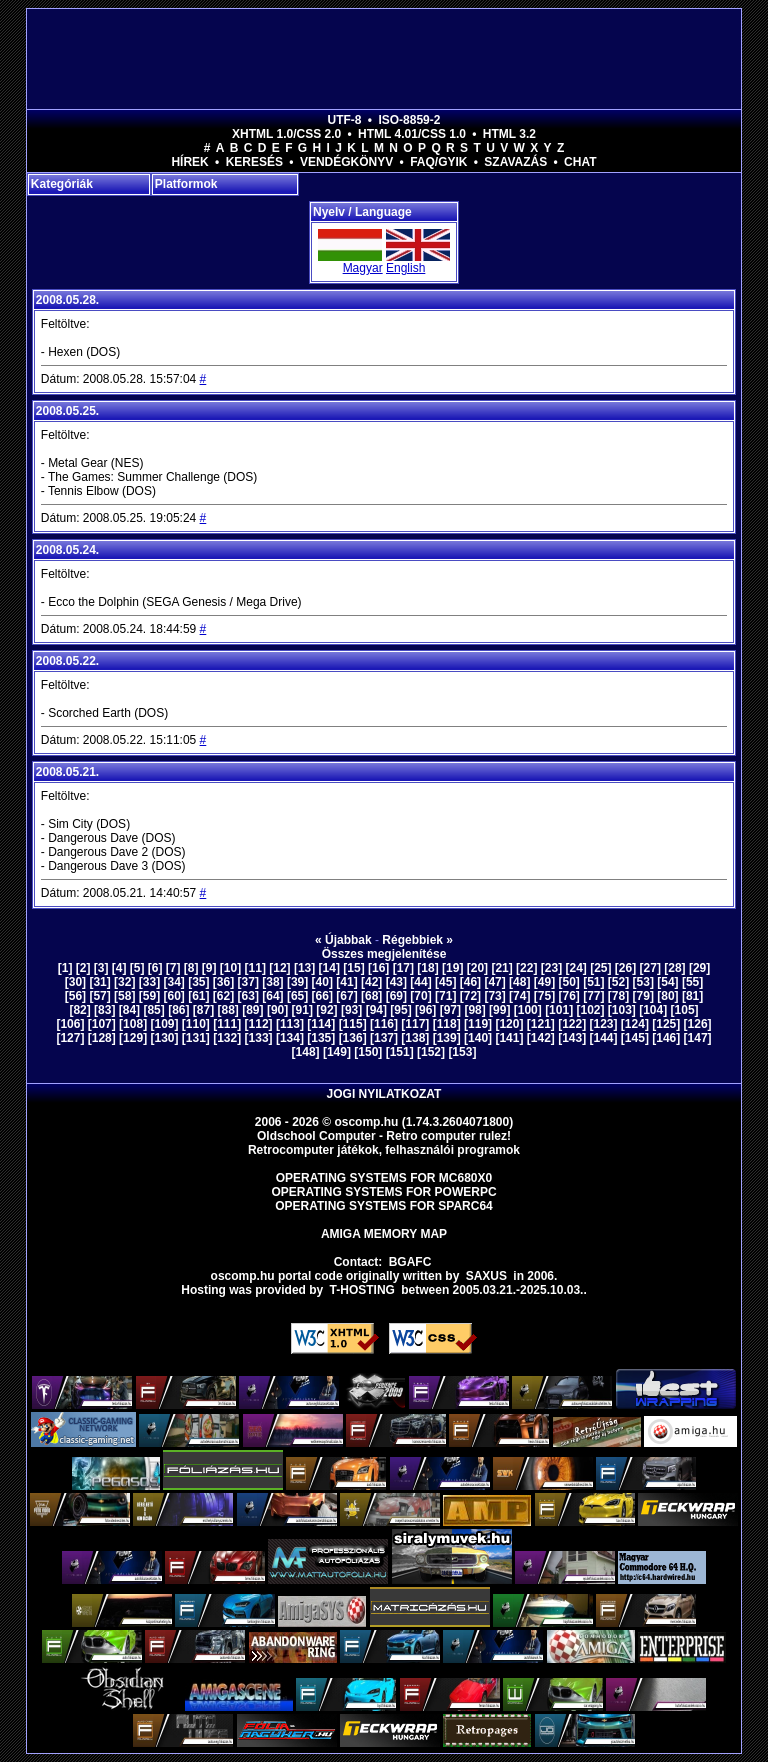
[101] (559, 1010)
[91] (302, 1010)
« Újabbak (343, 940)
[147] (698, 1038)
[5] (137, 968)
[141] (509, 1038)
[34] (173, 982)
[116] (384, 1024)
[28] (674, 968)
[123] (604, 1024)
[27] (650, 968)
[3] (101, 968)
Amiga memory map (384, 1234)
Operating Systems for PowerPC (383, 1192)
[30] (75, 982)
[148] (306, 1052)
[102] (590, 1010)
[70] (420, 996)
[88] (228, 1010)
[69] (396, 996)
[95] (400, 1010)
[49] (544, 982)
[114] (321, 1024)
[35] (198, 982)
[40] (322, 982)
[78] (618, 996)
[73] (494, 996)
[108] (133, 1024)
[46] (470, 982)
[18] (427, 968)
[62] (223, 996)
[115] (353, 1024)
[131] (196, 1038)
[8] (191, 968)
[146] (666, 1038)
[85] (153, 1010)
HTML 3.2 (509, 134)
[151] (400, 1052)
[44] (420, 982)
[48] (519, 982)
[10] (230, 968)
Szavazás (515, 162)
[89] (252, 1010)
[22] (526, 968)
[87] (203, 1010)
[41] (346, 982)
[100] (528, 1010)
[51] (593, 982)
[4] (119, 968)
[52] (618, 982)
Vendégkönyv (346, 162)
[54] (667, 982)
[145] (635, 1038)
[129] (133, 1038)
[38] (272, 982)
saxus (486, 1276)
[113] (290, 1024)
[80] (667, 996)
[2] (83, 968)
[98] (474, 1010)
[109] (164, 1024)
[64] (272, 996)
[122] (572, 1024)
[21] (501, 968)
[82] (79, 1010)
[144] (604, 1038)
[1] (65, 968)
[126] (698, 1024)
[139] (447, 1038)
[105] (685, 1010)
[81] (692, 996)
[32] (124, 982)
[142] (541, 1038)
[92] (326, 1010)
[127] (70, 1038)
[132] (227, 1038)
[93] (351, 1010)
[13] (304, 968)
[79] (643, 996)
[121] (541, 1024)
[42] (371, 982)
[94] (376, 1010)
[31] (99, 982)
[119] (478, 1024)
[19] (452, 968)
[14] (329, 968)
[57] (99, 996)
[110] (196, 1024)
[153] (462, 1052)
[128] (102, 1038)
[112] (259, 1024)
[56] (75, 996)
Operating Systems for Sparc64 (384, 1206)
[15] (353, 968)
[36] (223, 982)
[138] (415, 1038)
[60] (173, 996)
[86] (178, 1010)
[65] (297, 996)
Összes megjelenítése (384, 954)
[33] (149, 982)
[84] (129, 1010)
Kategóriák (62, 184)
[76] (568, 996)
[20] (477, 968)
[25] (600, 968)
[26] (625, 968)
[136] (353, 1038)
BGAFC (410, 1262)
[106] (70, 1024)
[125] (666, 1024)
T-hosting (362, 1290)
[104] (653, 1010)
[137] (384, 1038)
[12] (279, 968)
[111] (227, 1024)
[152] (431, 1052)
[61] (198, 996)
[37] (248, 982)
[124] (635, 1024)
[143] (572, 1038)
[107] (102, 1024)
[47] (494, 982)
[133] (259, 1038)
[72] (470, 996)
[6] (155, 968)
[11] (255, 968)
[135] (321, 1038)
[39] (297, 982)
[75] (544, 996)
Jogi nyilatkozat (384, 1094)
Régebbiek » (417, 940)
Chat (580, 162)
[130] (164, 1038)
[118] (447, 1024)
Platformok (186, 184)
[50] (568, 982)
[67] (346, 996)
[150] (368, 1052)
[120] (509, 1024)
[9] (209, 968)
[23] (551, 968)
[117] (415, 1024)
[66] (322, 996)
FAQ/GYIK (438, 162)
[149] (337, 1052)
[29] (699, 968)
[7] (173, 968)
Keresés (254, 162)
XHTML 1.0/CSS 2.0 (286, 134)
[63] (248, 996)
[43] (396, 982)
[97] (450, 1010)
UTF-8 (345, 120)
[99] (499, 1010)
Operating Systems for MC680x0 (384, 1178)
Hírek (189, 162)
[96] (425, 1010)
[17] (403, 968)
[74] (519, 996)
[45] (445, 982)
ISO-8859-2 (409, 120)
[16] (378, 968)
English (405, 268)
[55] (692, 982)
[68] (371, 996)
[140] (478, 1038)
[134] (290, 1038)
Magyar (363, 268)
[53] (643, 982)
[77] (593, 996)
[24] (575, 968)
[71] (445, 996)
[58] (124, 996)
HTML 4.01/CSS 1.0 (412, 134)
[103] (622, 1010)
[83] (104, 1010)
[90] (277, 1010)
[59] (149, 996)
